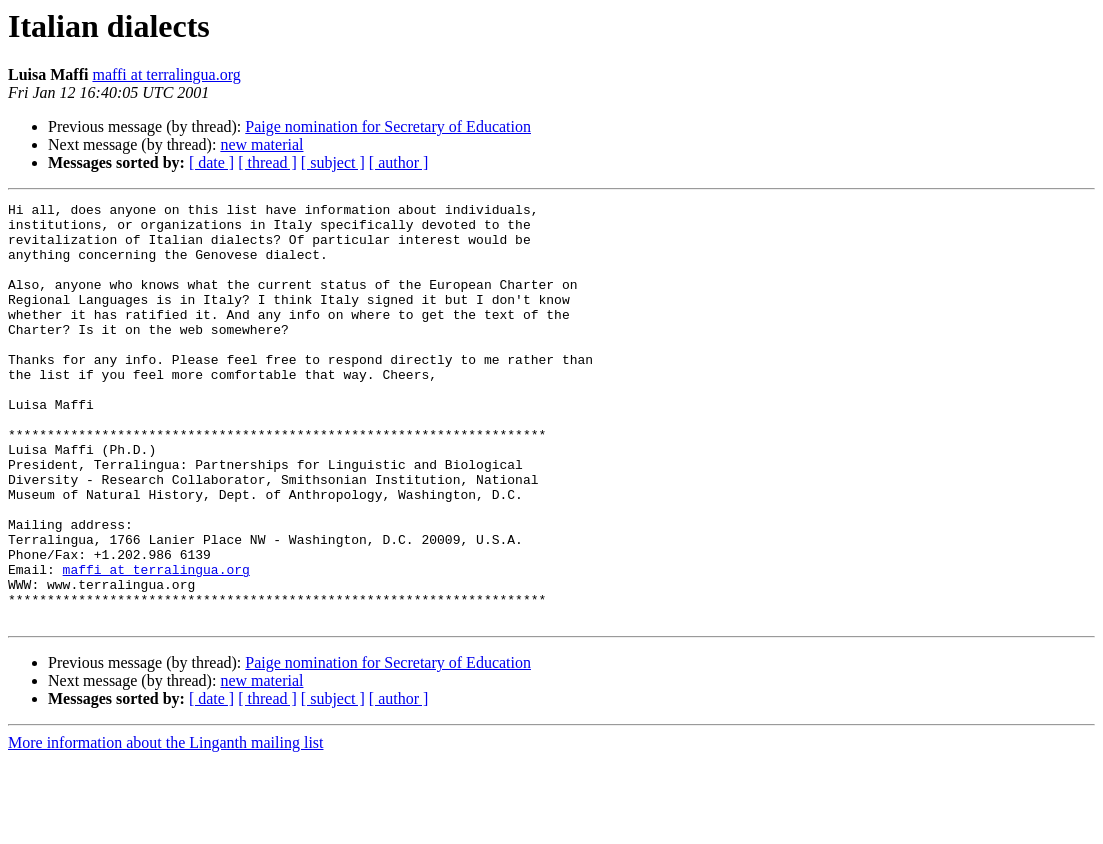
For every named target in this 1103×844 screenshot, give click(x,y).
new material (261, 144)
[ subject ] (333, 162)
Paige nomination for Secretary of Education (388, 126)
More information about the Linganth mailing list (166, 826)
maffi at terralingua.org (166, 74)
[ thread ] (267, 162)
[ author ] (399, 162)
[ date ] (211, 162)
